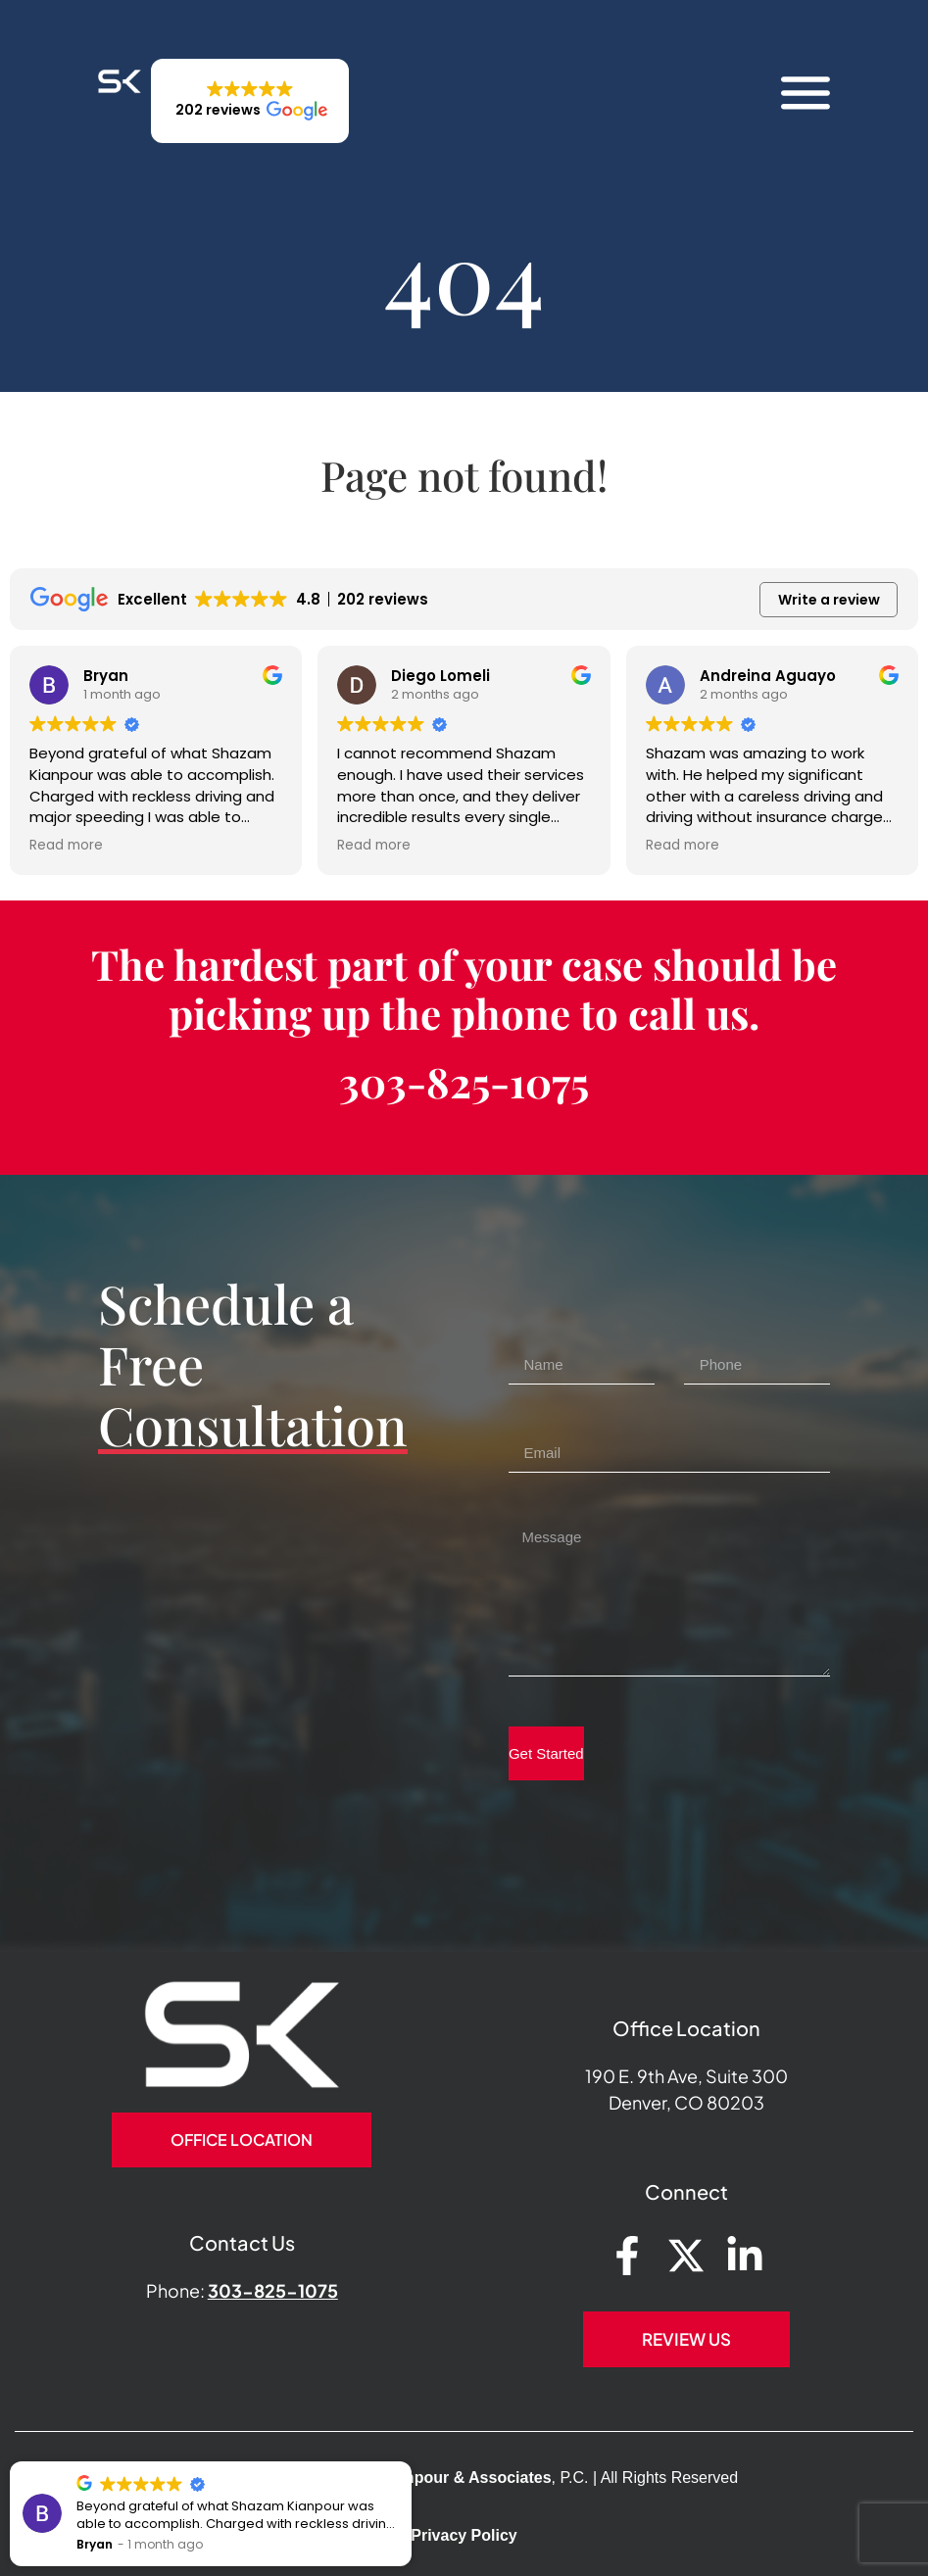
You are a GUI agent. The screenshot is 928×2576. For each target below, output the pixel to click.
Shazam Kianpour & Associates (434, 2477)
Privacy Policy (464, 2535)
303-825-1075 (464, 1081)
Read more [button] (344, 845)
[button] (250, 101)
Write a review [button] (829, 599)
